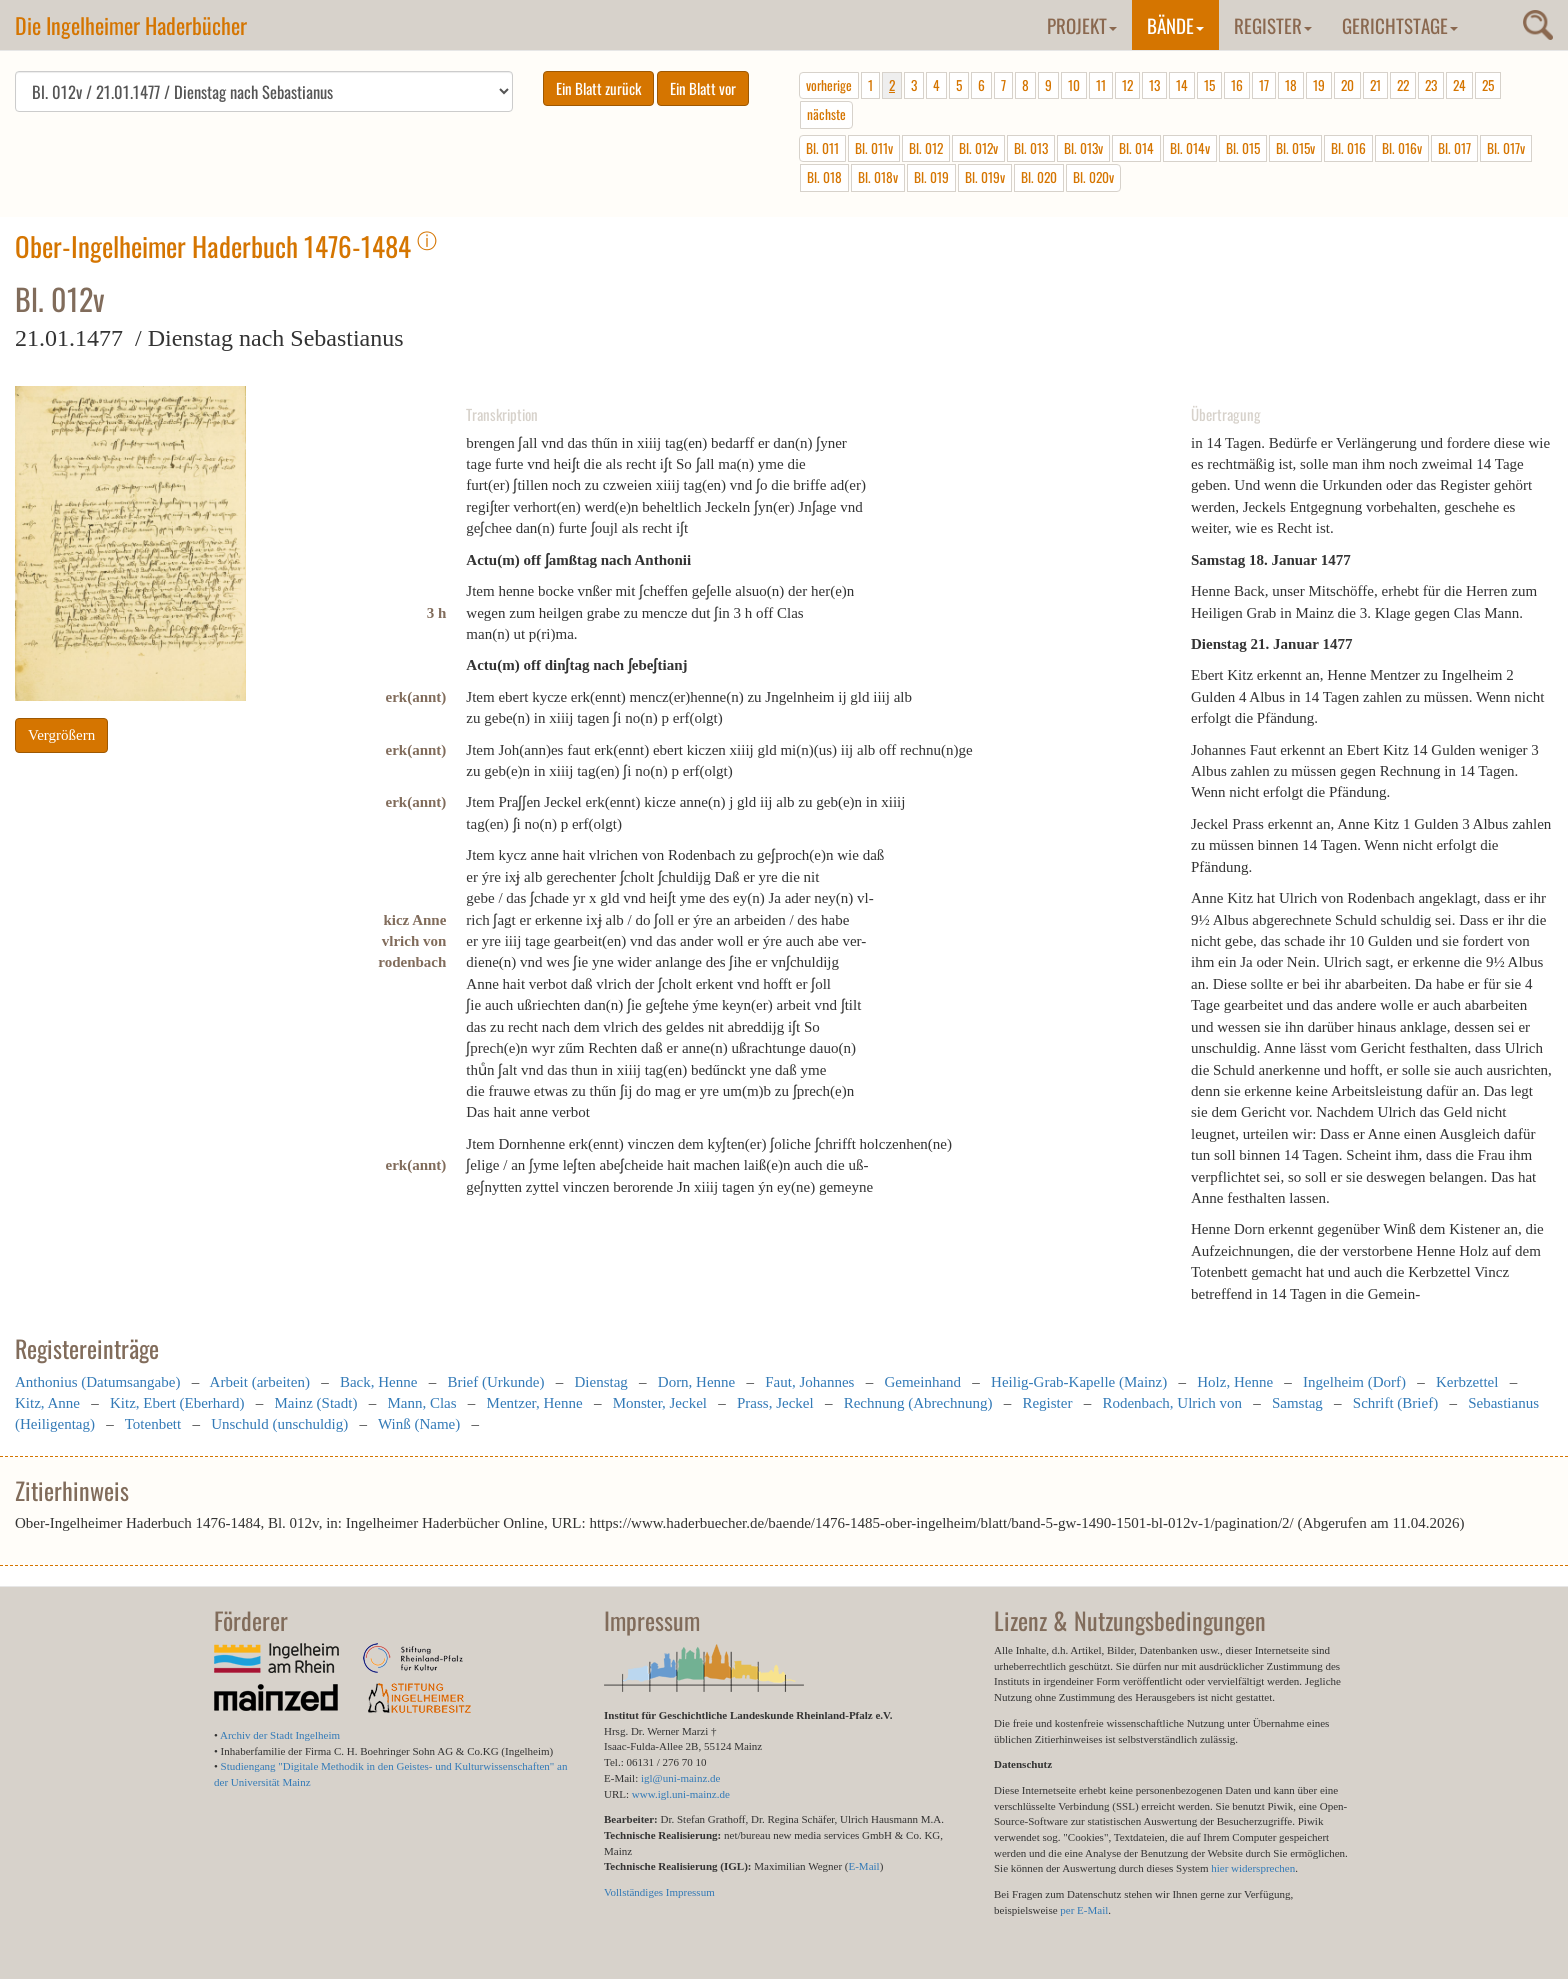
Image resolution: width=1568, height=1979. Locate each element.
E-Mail (863, 1866)
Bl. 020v (1093, 177)
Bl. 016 (1348, 148)
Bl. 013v (1083, 148)
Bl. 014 (1136, 148)
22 (1403, 85)
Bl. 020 (1039, 177)
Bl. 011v (874, 148)
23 (1431, 85)
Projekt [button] (1082, 25)
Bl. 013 (1031, 148)
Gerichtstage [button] (1400, 25)
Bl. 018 (824, 177)
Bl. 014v (1190, 148)
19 (1319, 85)
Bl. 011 (822, 148)
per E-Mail (1084, 1910)
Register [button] (1273, 25)
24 (1459, 85)
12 (1127, 85)
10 (1074, 85)
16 (1237, 85)
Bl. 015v (1295, 148)
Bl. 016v (1402, 148)
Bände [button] (1175, 25)
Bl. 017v (1506, 148)
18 (1291, 85)
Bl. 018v (878, 177)
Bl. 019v (985, 177)
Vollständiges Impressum (659, 1892)
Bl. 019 (931, 177)
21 (1375, 85)
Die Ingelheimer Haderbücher (131, 25)
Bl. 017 (1454, 148)
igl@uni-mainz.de (680, 1778)
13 (1154, 85)
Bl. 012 (926, 148)
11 (1101, 85)
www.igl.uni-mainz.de (681, 1794)
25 (1488, 85)
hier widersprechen (1253, 1868)
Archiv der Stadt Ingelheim (280, 1735)
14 (1182, 85)
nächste (826, 114)
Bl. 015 (1243, 148)
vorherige (829, 85)
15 (1209, 85)
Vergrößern (61, 735)
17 (1264, 85)
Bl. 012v (978, 148)
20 (1347, 85)
